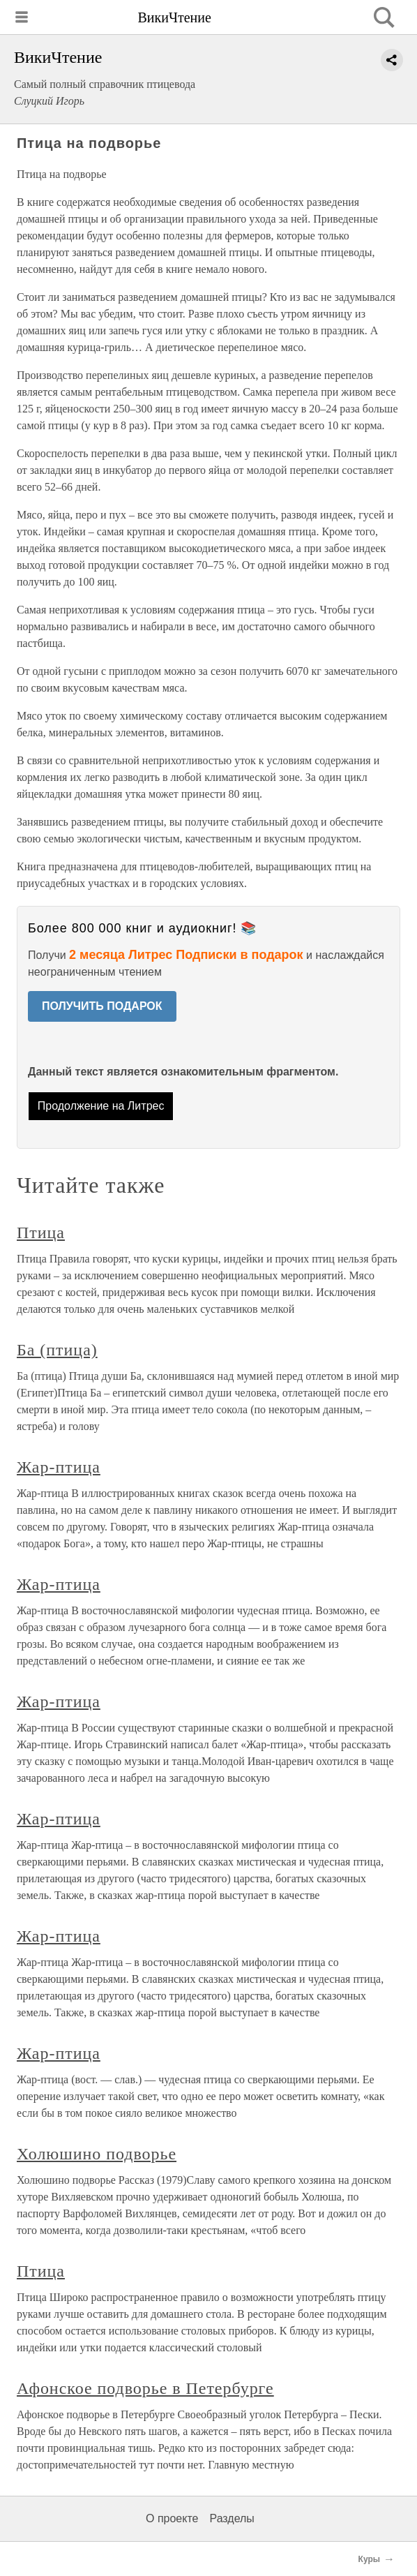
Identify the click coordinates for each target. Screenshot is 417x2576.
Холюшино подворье (96, 2154)
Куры (369, 2559)
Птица (41, 1232)
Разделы (231, 2518)
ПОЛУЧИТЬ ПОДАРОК (102, 1006)
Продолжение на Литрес (101, 1106)
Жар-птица (58, 1467)
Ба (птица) (57, 1350)
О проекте (172, 2518)
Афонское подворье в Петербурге (145, 2388)
